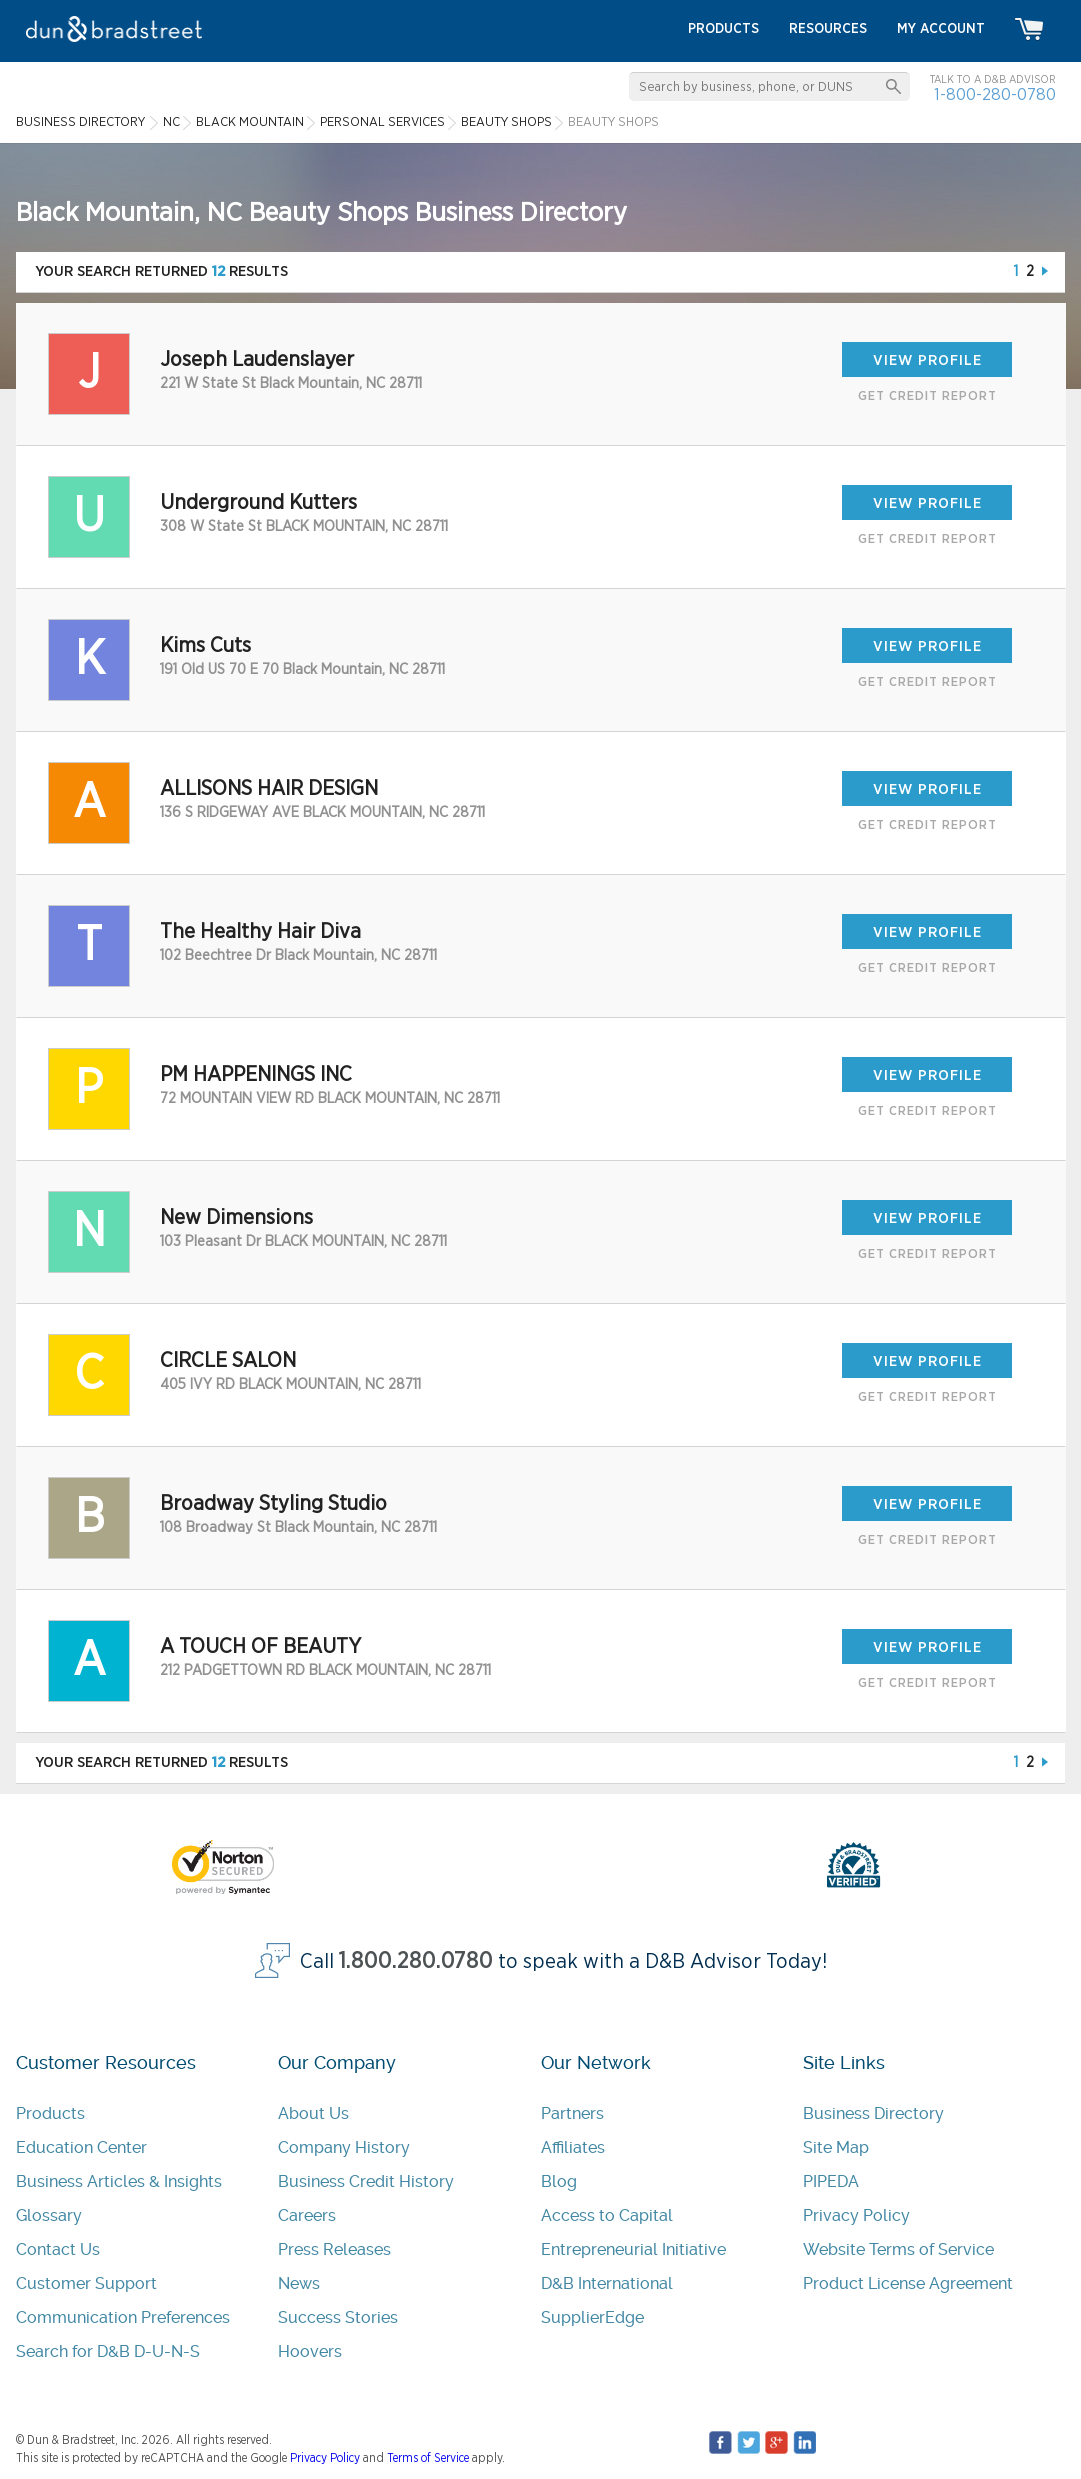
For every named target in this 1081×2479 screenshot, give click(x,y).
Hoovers (310, 2351)
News (299, 2283)
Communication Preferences (123, 2317)
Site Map (836, 2147)
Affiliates (573, 2147)
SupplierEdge (592, 2317)
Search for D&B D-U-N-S (108, 2351)
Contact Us (58, 2249)
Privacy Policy (856, 2215)
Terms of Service (428, 2458)
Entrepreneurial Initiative (633, 2249)
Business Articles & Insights (119, 2181)
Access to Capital (607, 2215)
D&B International (607, 2283)
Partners (572, 2113)
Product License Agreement (908, 2283)
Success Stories (338, 2317)
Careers (307, 2215)
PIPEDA (831, 2181)
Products (50, 2113)
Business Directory (873, 2113)
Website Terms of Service (898, 2249)
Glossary (49, 2215)
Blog (559, 2181)
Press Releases (334, 2249)
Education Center (81, 2147)
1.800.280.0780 (416, 1961)
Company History (344, 2147)
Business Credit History (366, 2181)
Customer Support (86, 2283)
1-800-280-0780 (995, 94)
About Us (313, 2113)
